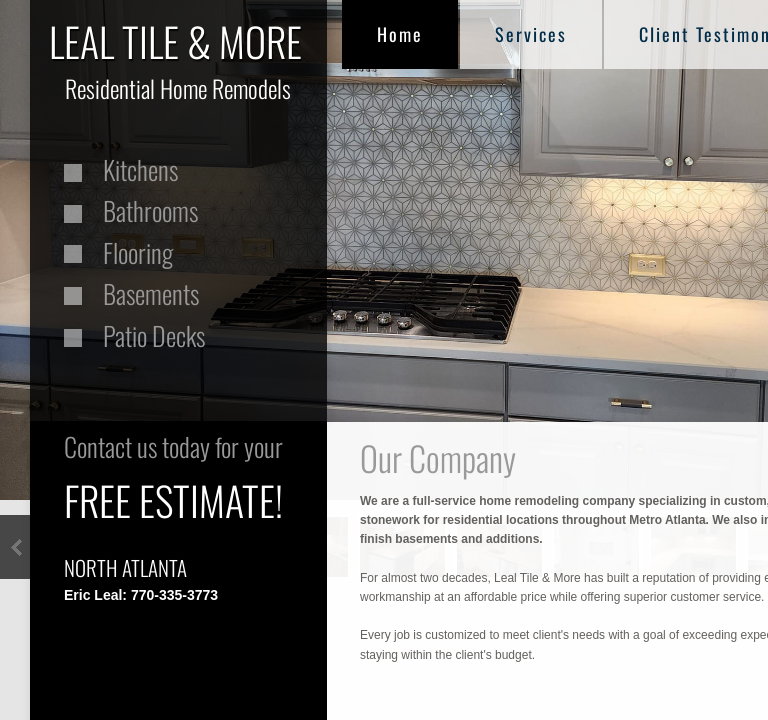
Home (400, 34)
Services (531, 34)
